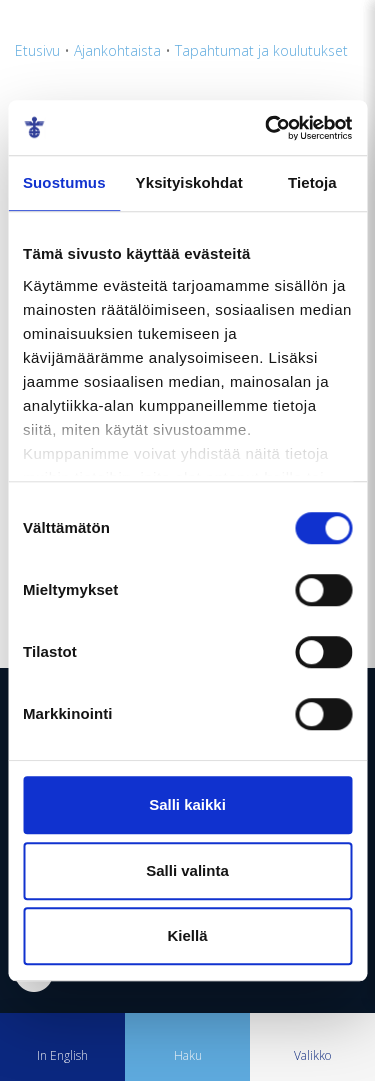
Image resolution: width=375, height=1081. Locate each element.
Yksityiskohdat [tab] (189, 182)
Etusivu (37, 50)
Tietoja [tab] (312, 182)
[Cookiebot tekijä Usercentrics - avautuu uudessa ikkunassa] (267, 128)
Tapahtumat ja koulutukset (261, 50)
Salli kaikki (187, 804)
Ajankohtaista (117, 50)
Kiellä (187, 935)
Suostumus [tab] (64, 182)
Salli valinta (187, 870)
